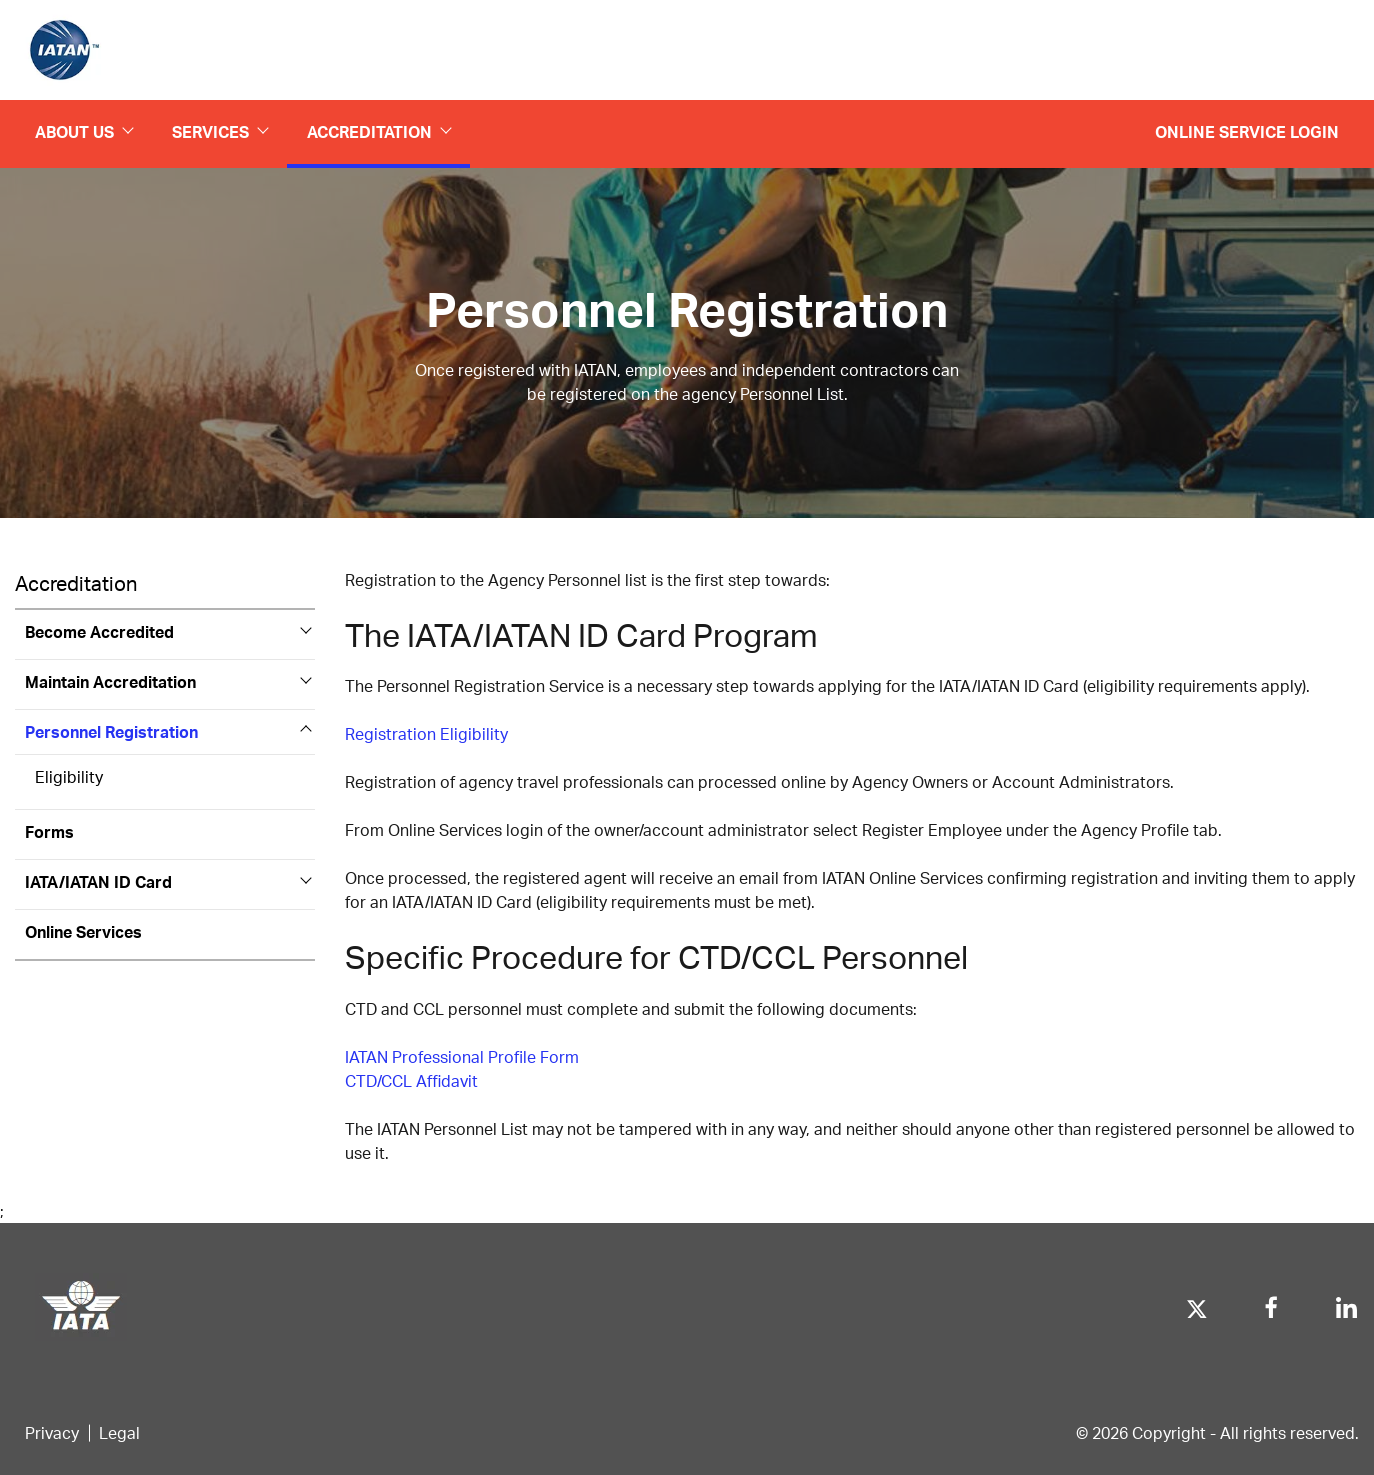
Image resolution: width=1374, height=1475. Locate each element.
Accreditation (378, 132)
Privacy (52, 1432)
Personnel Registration (111, 731)
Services (219, 132)
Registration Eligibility (426, 733)
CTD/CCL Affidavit (411, 1080)
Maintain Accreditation (110, 681)
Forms (49, 831)
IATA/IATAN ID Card (98, 881)
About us (83, 132)
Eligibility (69, 776)
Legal (119, 1432)
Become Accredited (99, 631)
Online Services (83, 931)
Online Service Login (1247, 131)
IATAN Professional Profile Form (462, 1056)
